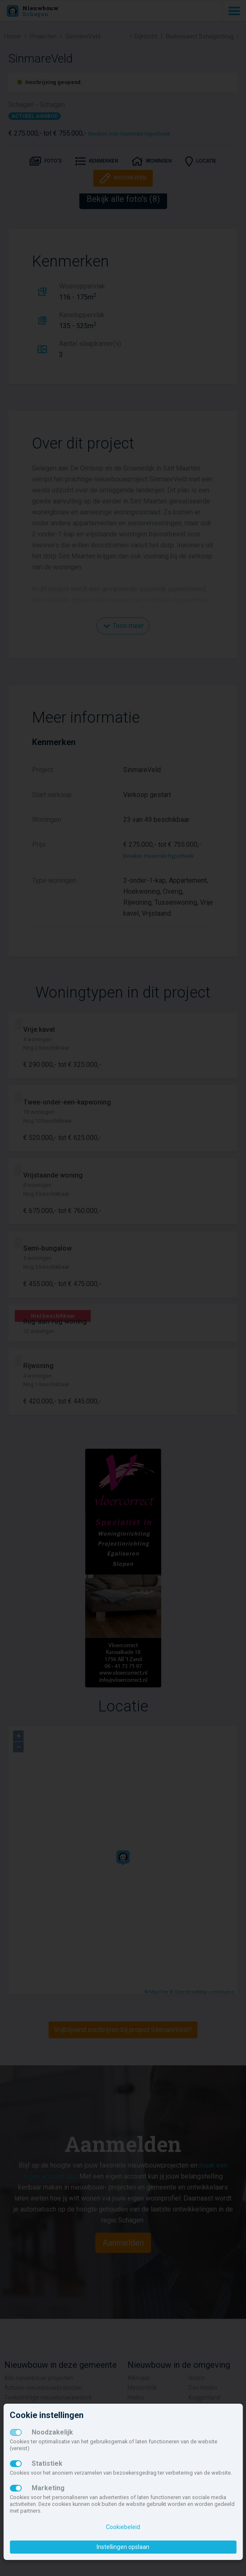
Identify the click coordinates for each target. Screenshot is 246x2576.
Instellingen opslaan (123, 2546)
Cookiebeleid (123, 2527)
